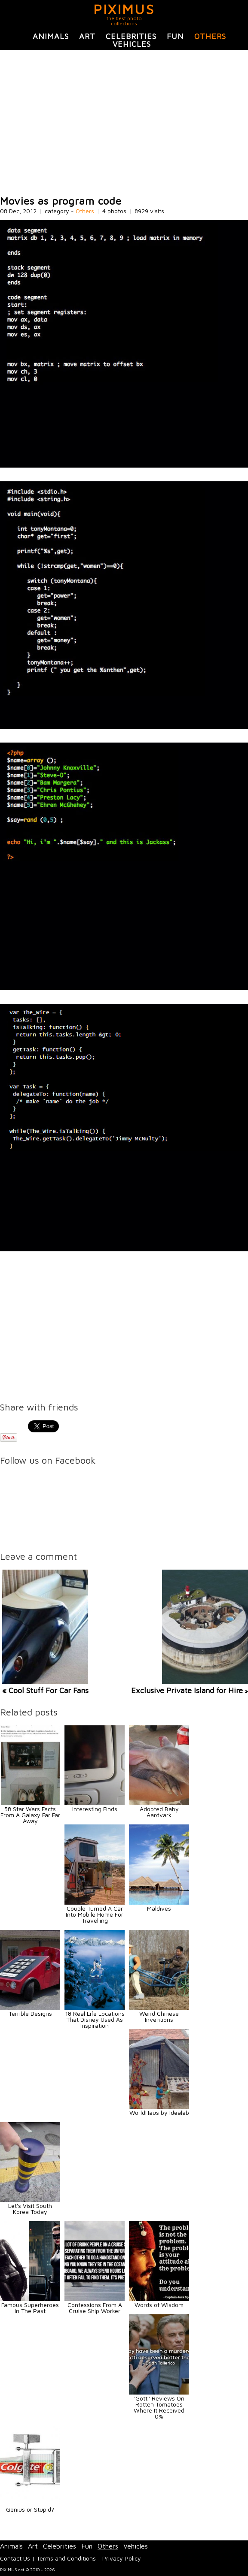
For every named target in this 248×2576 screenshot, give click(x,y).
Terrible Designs (30, 2013)
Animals (51, 36)
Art (87, 36)
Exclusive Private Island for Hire (187, 1690)
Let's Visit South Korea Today (30, 2208)
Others (210, 36)
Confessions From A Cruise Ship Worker (94, 2307)
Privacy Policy (121, 2558)
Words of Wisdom (159, 2304)
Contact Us (15, 2558)
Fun (175, 36)
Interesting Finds (94, 1808)
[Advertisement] (124, 123)
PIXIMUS (124, 9)
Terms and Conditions (66, 2558)
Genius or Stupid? (30, 2509)
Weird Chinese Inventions (159, 2016)
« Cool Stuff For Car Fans (45, 1690)
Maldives (159, 1908)
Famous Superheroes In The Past (30, 2307)
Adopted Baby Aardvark (159, 1811)
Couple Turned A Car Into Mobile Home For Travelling (94, 1914)
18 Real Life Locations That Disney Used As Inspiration (95, 2019)
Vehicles (132, 43)
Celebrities (131, 36)
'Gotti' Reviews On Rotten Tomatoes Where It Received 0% (159, 2407)
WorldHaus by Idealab (159, 2112)
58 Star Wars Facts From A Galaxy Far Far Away (30, 1814)
